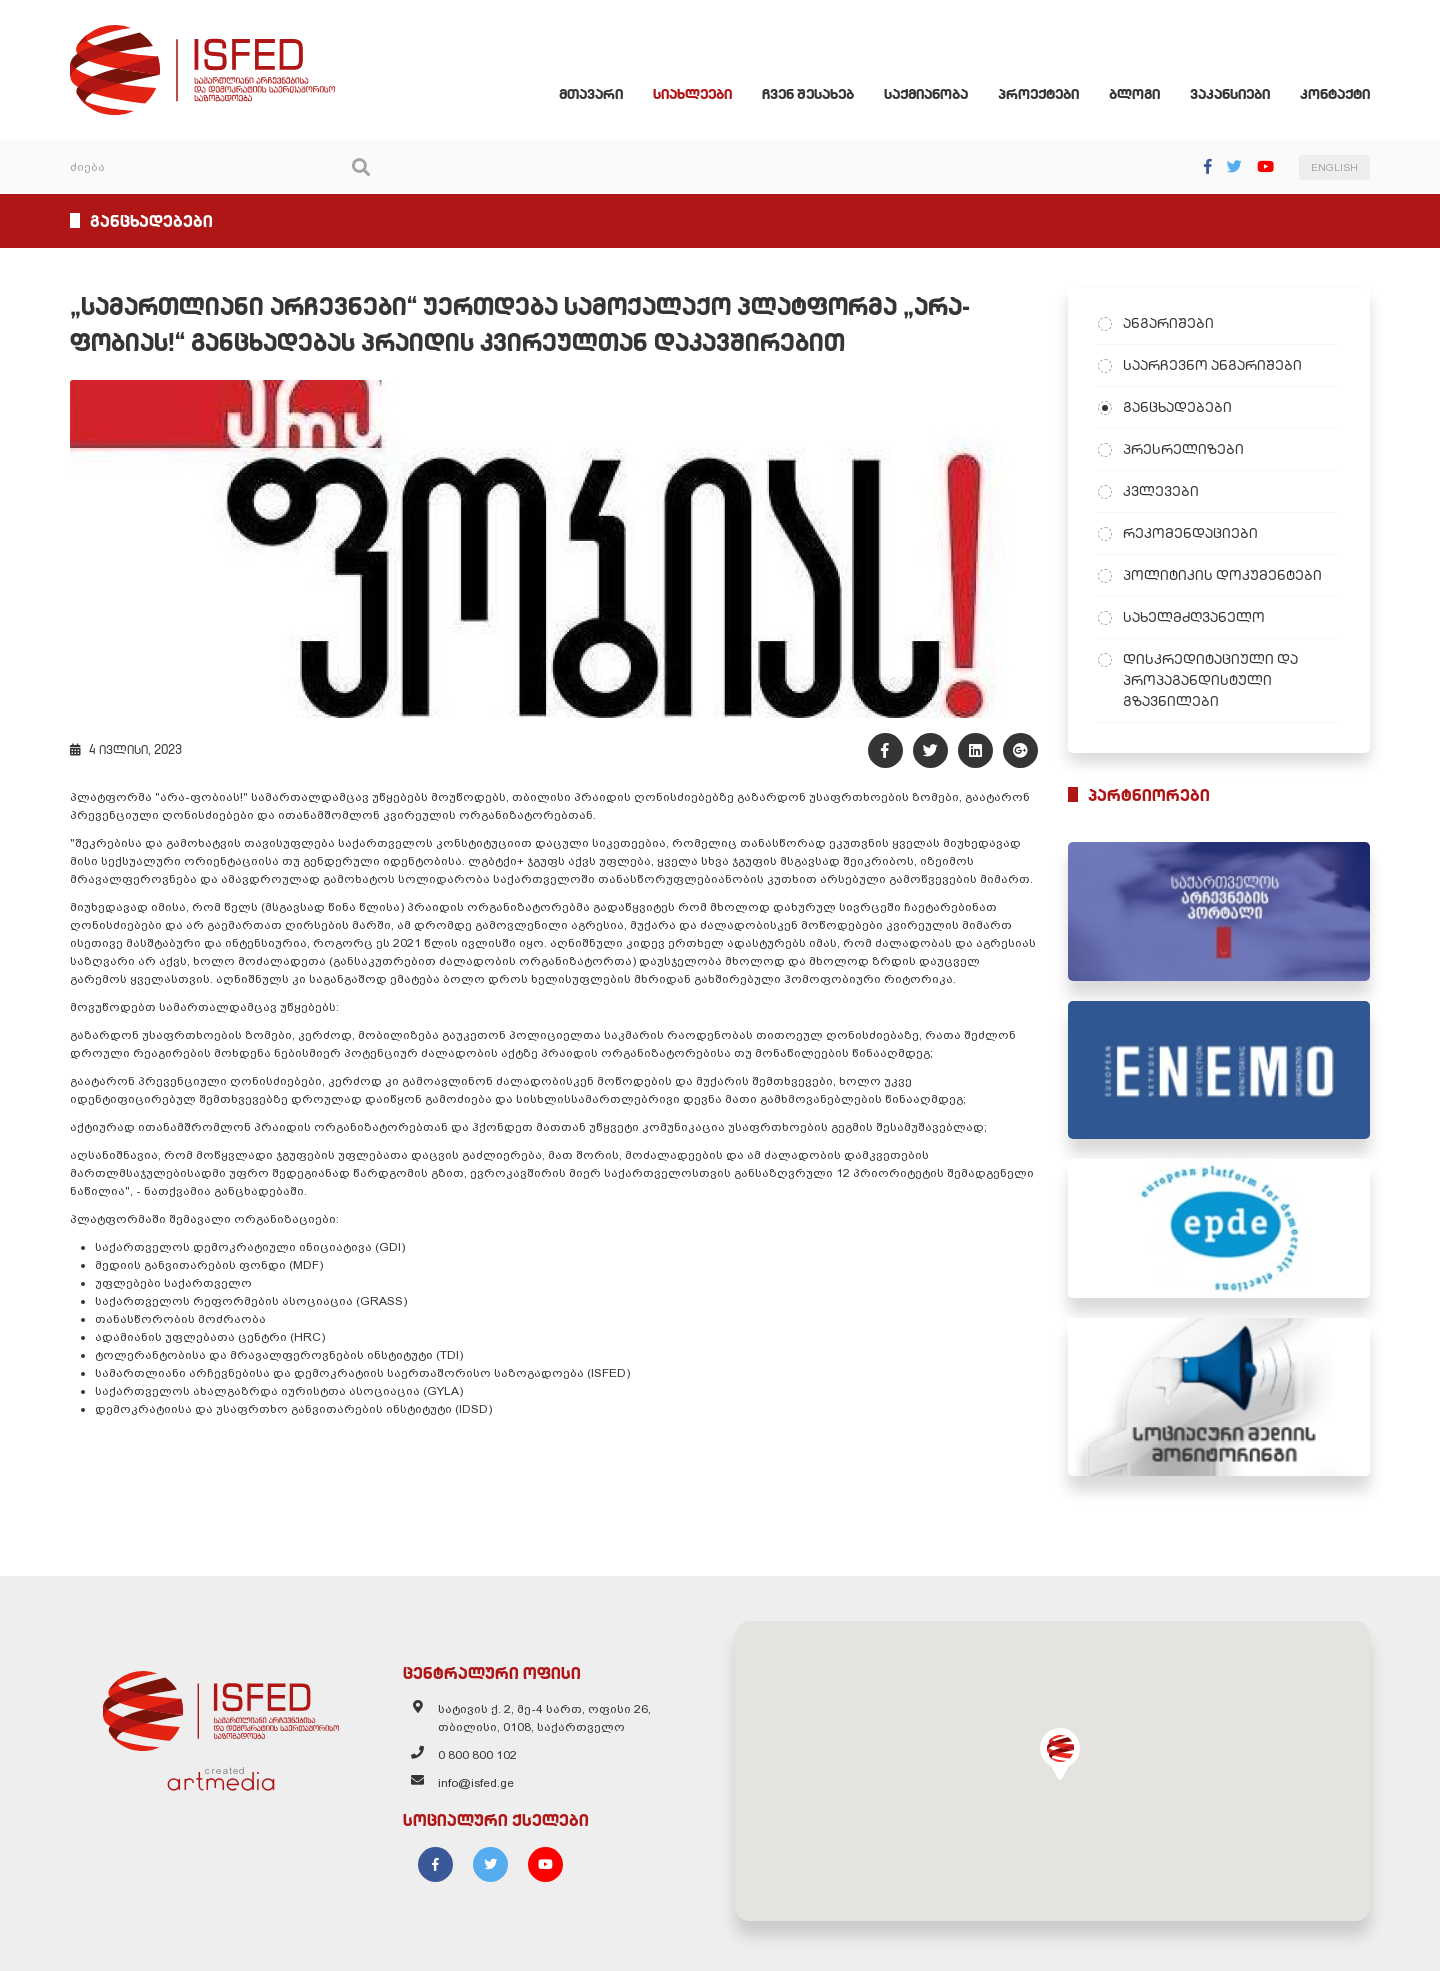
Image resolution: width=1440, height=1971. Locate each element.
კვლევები (1161, 491)
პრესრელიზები (1183, 449)
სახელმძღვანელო (1194, 617)
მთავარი (591, 94)
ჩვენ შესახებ (808, 94)
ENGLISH (1334, 167)
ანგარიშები (1168, 323)
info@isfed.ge (476, 1783)
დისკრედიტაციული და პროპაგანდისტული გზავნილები (1210, 680)
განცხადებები (1177, 407)
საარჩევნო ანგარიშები (1212, 365)
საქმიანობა (926, 94)
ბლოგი (1134, 94)
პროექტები (1038, 94)
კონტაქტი (1335, 94)
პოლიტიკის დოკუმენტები (1222, 575)
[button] (1060, 1754)
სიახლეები (692, 94)
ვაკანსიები (1230, 94)
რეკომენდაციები (1190, 533)
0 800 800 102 (477, 1755)
